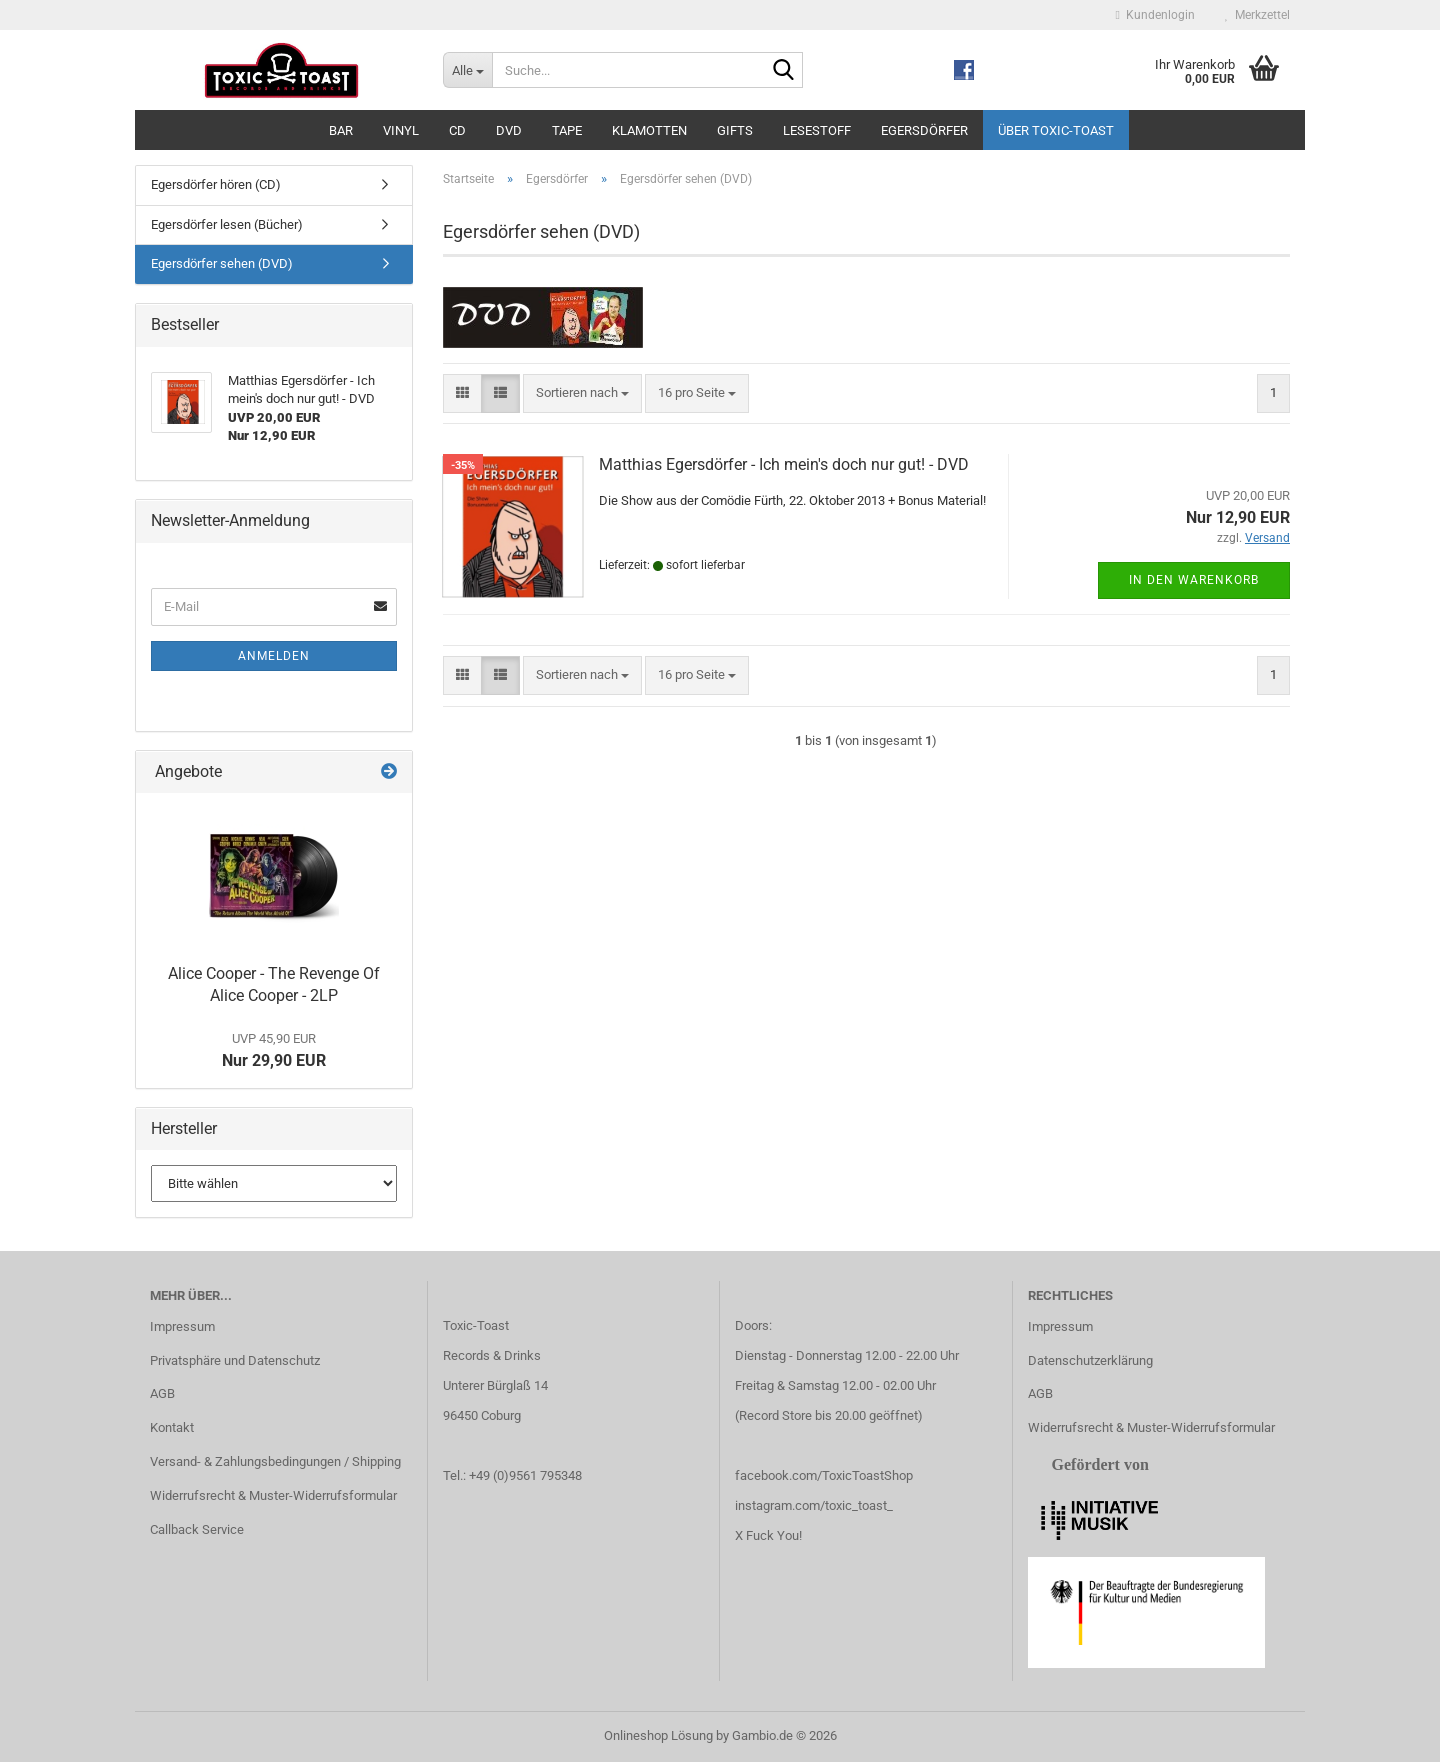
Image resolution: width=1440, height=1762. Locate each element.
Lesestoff (817, 130)
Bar (341, 130)
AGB (162, 1393)
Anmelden (274, 656)
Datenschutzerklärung (1090, 1360)
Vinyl (401, 130)
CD (457, 130)
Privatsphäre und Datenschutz (235, 1360)
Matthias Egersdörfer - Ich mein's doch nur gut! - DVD (784, 464)
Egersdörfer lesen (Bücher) (227, 224)
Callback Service (197, 1529)
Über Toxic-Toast (1056, 130)
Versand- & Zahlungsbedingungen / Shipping (275, 1461)
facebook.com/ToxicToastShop (824, 1475)
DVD (509, 130)
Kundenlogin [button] (1155, 15)
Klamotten (649, 130)
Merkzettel (1257, 15)
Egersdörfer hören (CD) (216, 184)
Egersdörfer (924, 130)
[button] (462, 393)
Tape (567, 130)
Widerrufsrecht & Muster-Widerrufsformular (273, 1495)
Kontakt (172, 1427)
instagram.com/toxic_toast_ (814, 1505)
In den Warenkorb (1194, 580)
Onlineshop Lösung (658, 1735)
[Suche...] (467, 70)
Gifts (735, 130)
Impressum (182, 1326)
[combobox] (582, 393)
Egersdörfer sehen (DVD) (222, 263)
